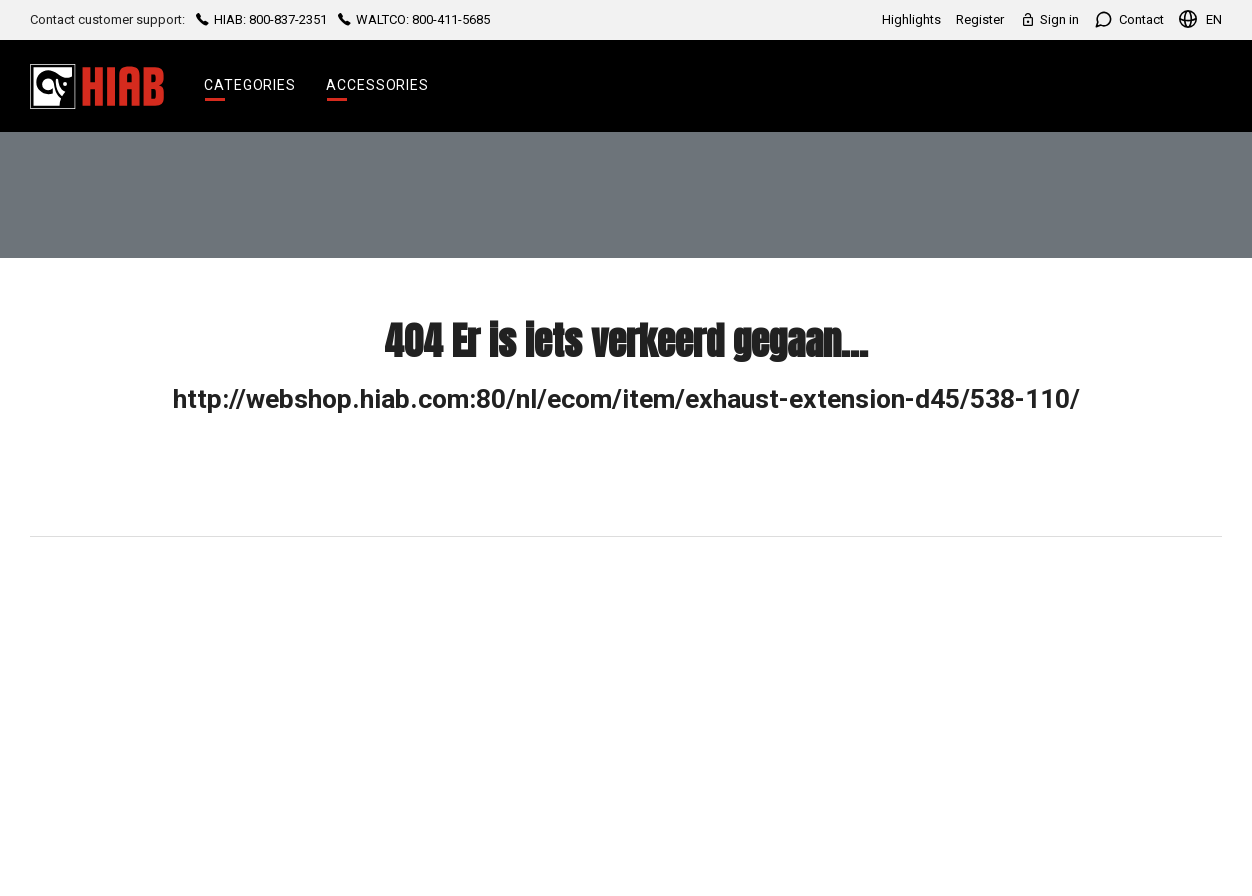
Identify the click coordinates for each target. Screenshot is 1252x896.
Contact (1129, 19)
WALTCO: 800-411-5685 (412, 19)
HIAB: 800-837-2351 (261, 19)
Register (980, 19)
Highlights (911, 19)
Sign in (1049, 19)
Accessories (377, 85)
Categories (250, 85)
